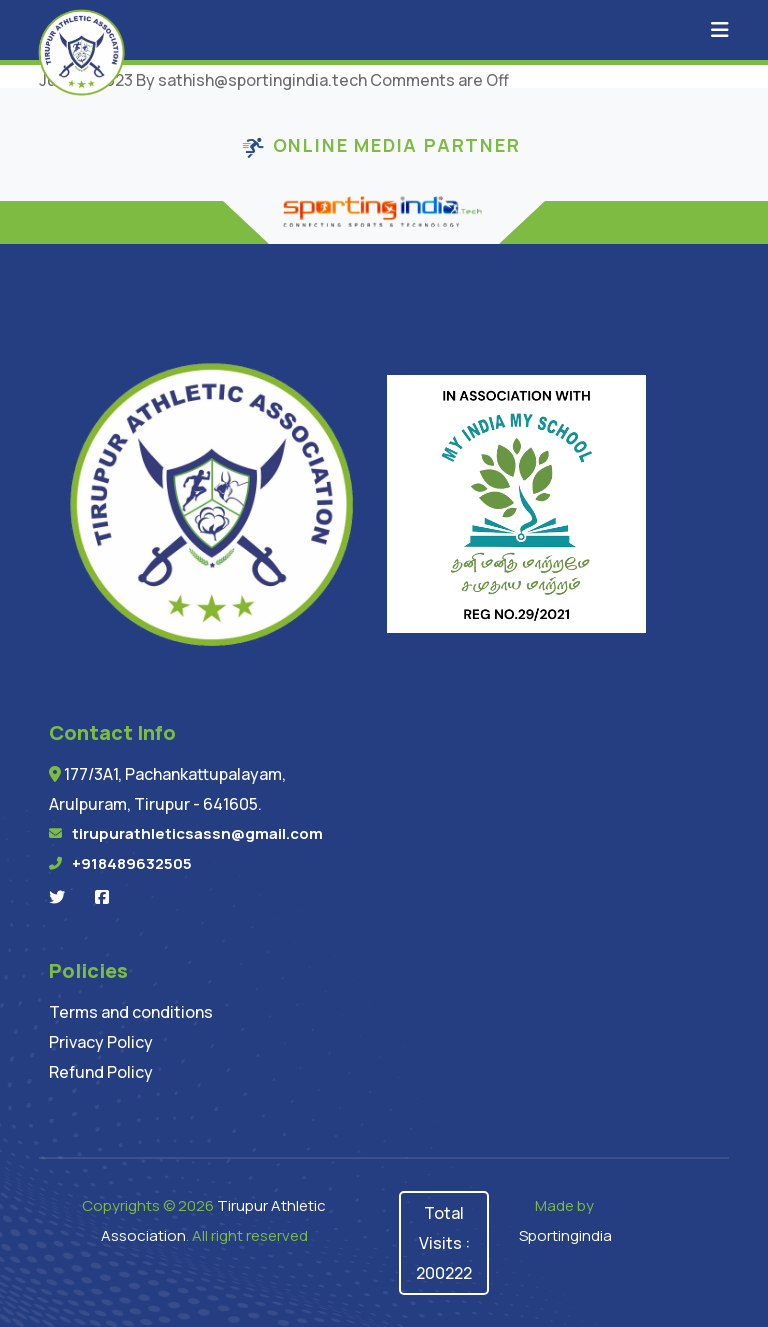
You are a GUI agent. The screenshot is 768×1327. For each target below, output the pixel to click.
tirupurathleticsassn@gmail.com (197, 833)
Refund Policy (101, 1072)
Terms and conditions (131, 1012)
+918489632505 (132, 863)
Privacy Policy (101, 1042)
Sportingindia (565, 1235)
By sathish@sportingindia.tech (251, 80)
